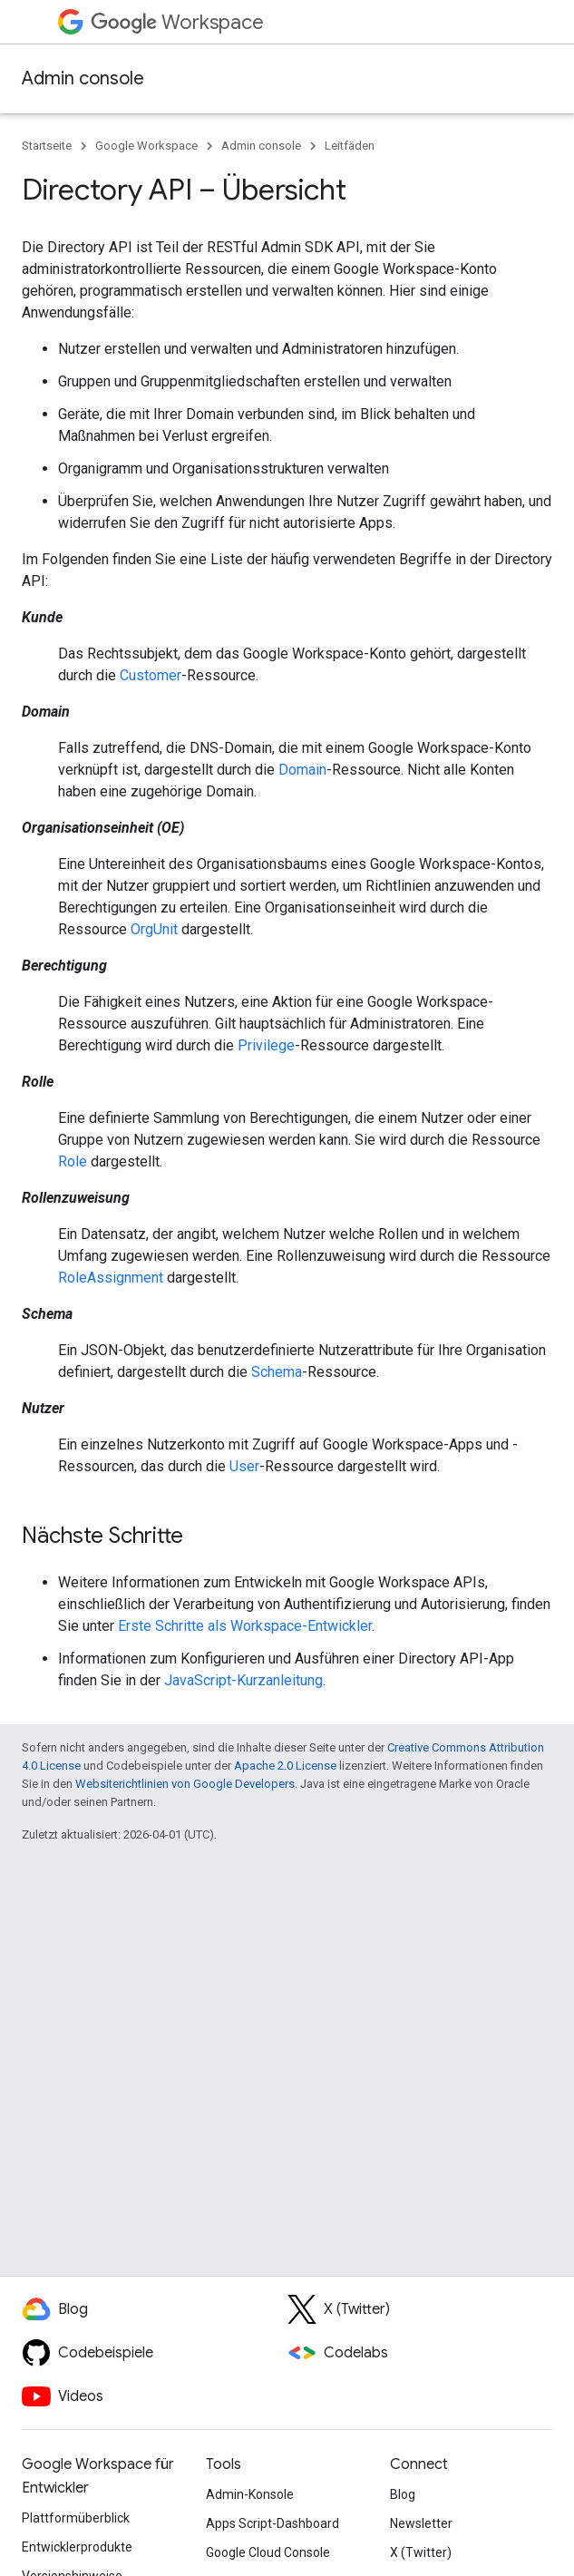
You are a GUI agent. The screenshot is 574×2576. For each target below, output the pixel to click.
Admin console (83, 78)
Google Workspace (146, 145)
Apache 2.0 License (285, 1765)
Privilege (266, 1045)
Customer (150, 675)
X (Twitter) (421, 2552)
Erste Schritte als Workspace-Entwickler (245, 1625)
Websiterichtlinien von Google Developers (185, 1784)
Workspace (177, 22)
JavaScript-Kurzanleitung (243, 1680)
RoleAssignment (110, 1277)
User (244, 1466)
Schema (276, 1372)
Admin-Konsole (250, 2494)
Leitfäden (350, 145)
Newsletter (421, 2523)
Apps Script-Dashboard (272, 2523)
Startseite (47, 145)
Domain (302, 769)
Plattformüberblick (76, 2518)
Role (72, 1161)
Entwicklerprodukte (77, 2547)
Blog (402, 2494)
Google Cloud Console (268, 2552)
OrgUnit (154, 929)
